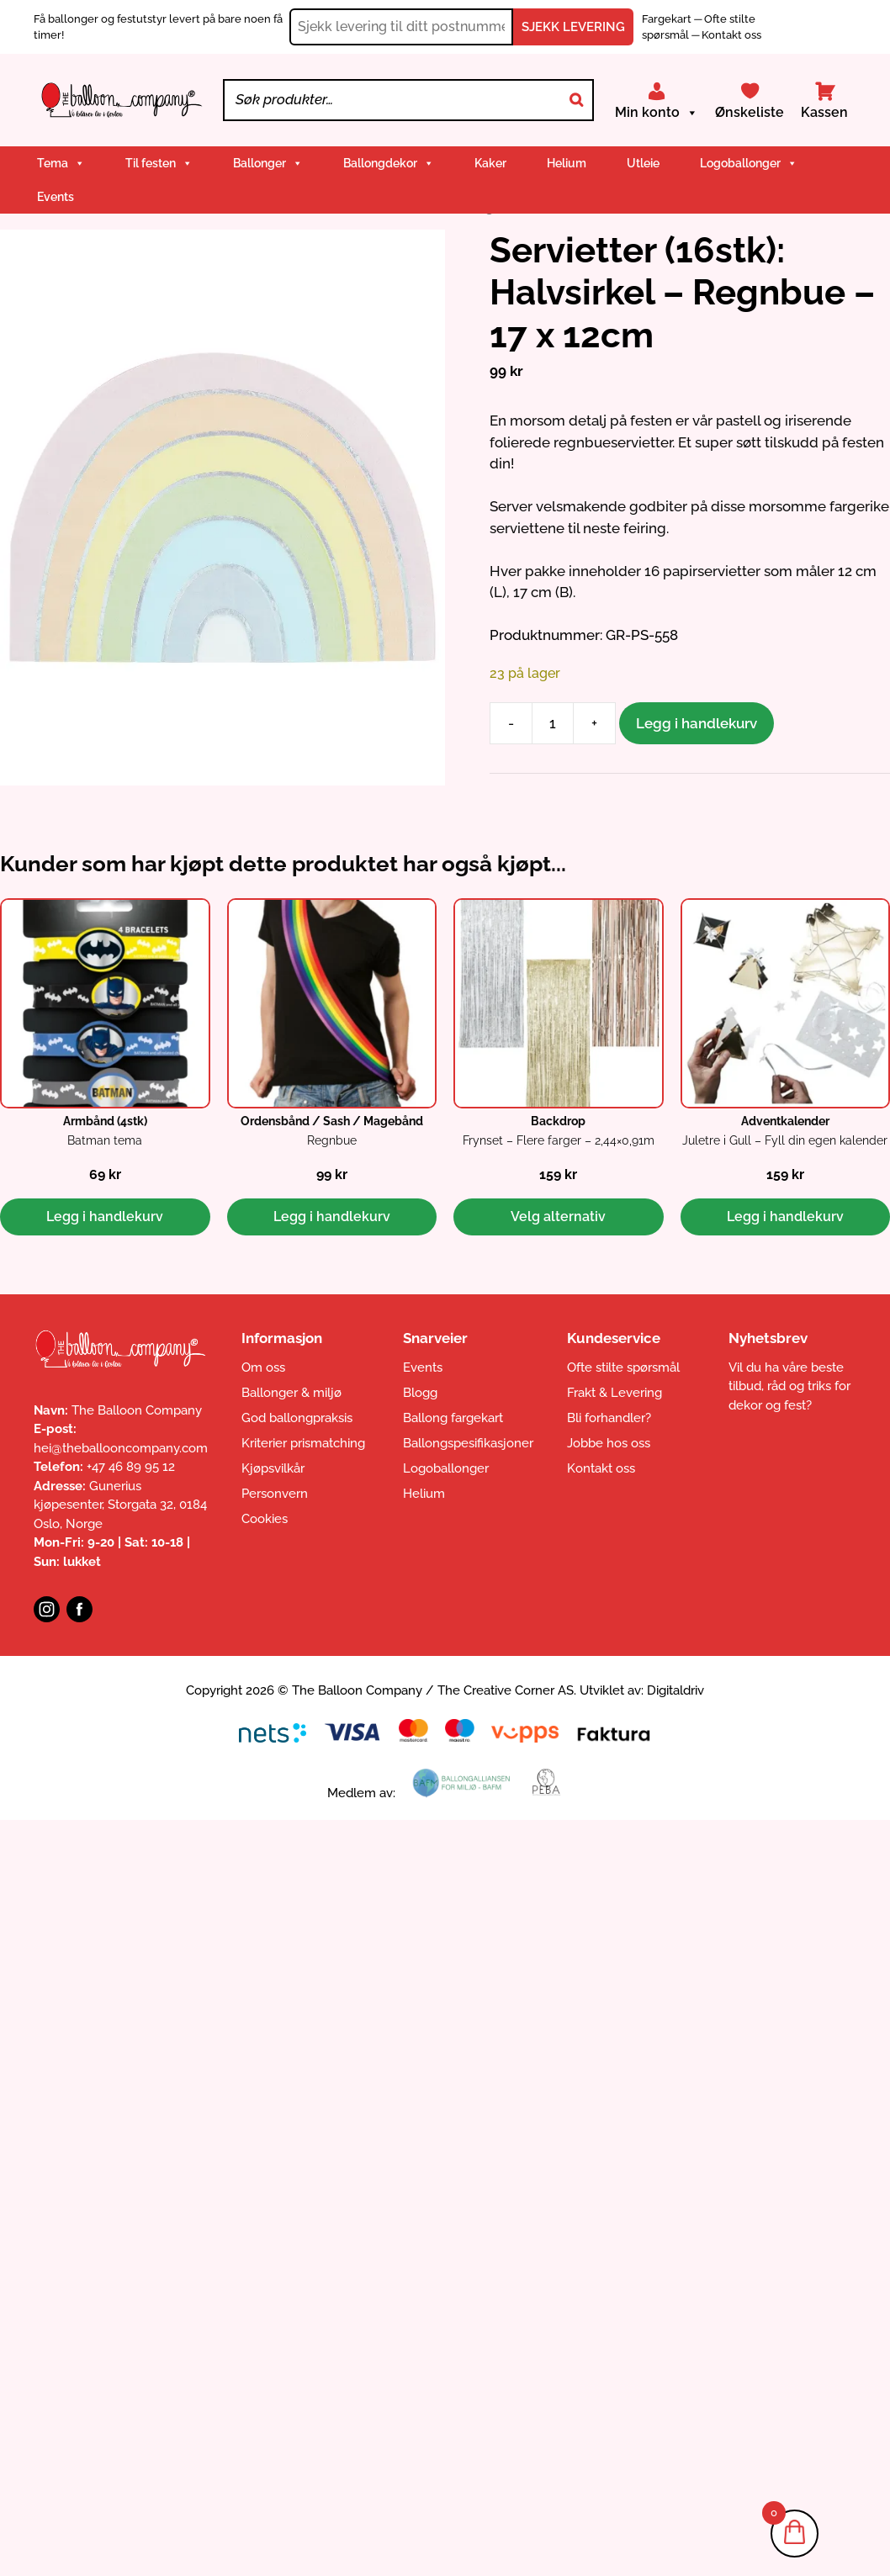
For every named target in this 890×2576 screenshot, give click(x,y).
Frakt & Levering (614, 1392)
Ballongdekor (388, 163)
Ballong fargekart (453, 1418)
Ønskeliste (749, 112)
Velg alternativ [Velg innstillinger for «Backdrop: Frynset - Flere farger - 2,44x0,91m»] (558, 1217)
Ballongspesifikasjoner (468, 1443)
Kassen (824, 112)
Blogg (420, 1392)
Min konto (656, 113)
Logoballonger (748, 163)
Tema (61, 163)
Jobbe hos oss (608, 1443)
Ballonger (268, 163)
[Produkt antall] (553, 723)
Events (55, 197)
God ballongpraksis (296, 1418)
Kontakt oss (731, 35)
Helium (566, 163)
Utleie (643, 163)
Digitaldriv (675, 1690)
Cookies (264, 1518)
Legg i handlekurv (696, 723)
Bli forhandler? (609, 1418)
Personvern (274, 1493)
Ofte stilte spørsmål (623, 1367)
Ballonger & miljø (291, 1392)
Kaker (490, 163)
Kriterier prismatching (303, 1443)
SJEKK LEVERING (573, 26)
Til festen (159, 163)
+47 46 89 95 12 (131, 1466)
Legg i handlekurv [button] (104, 1217)
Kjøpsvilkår (273, 1468)
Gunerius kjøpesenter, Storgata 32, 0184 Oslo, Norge (120, 1504)
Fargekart (668, 19)
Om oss (263, 1367)
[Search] (576, 100)
